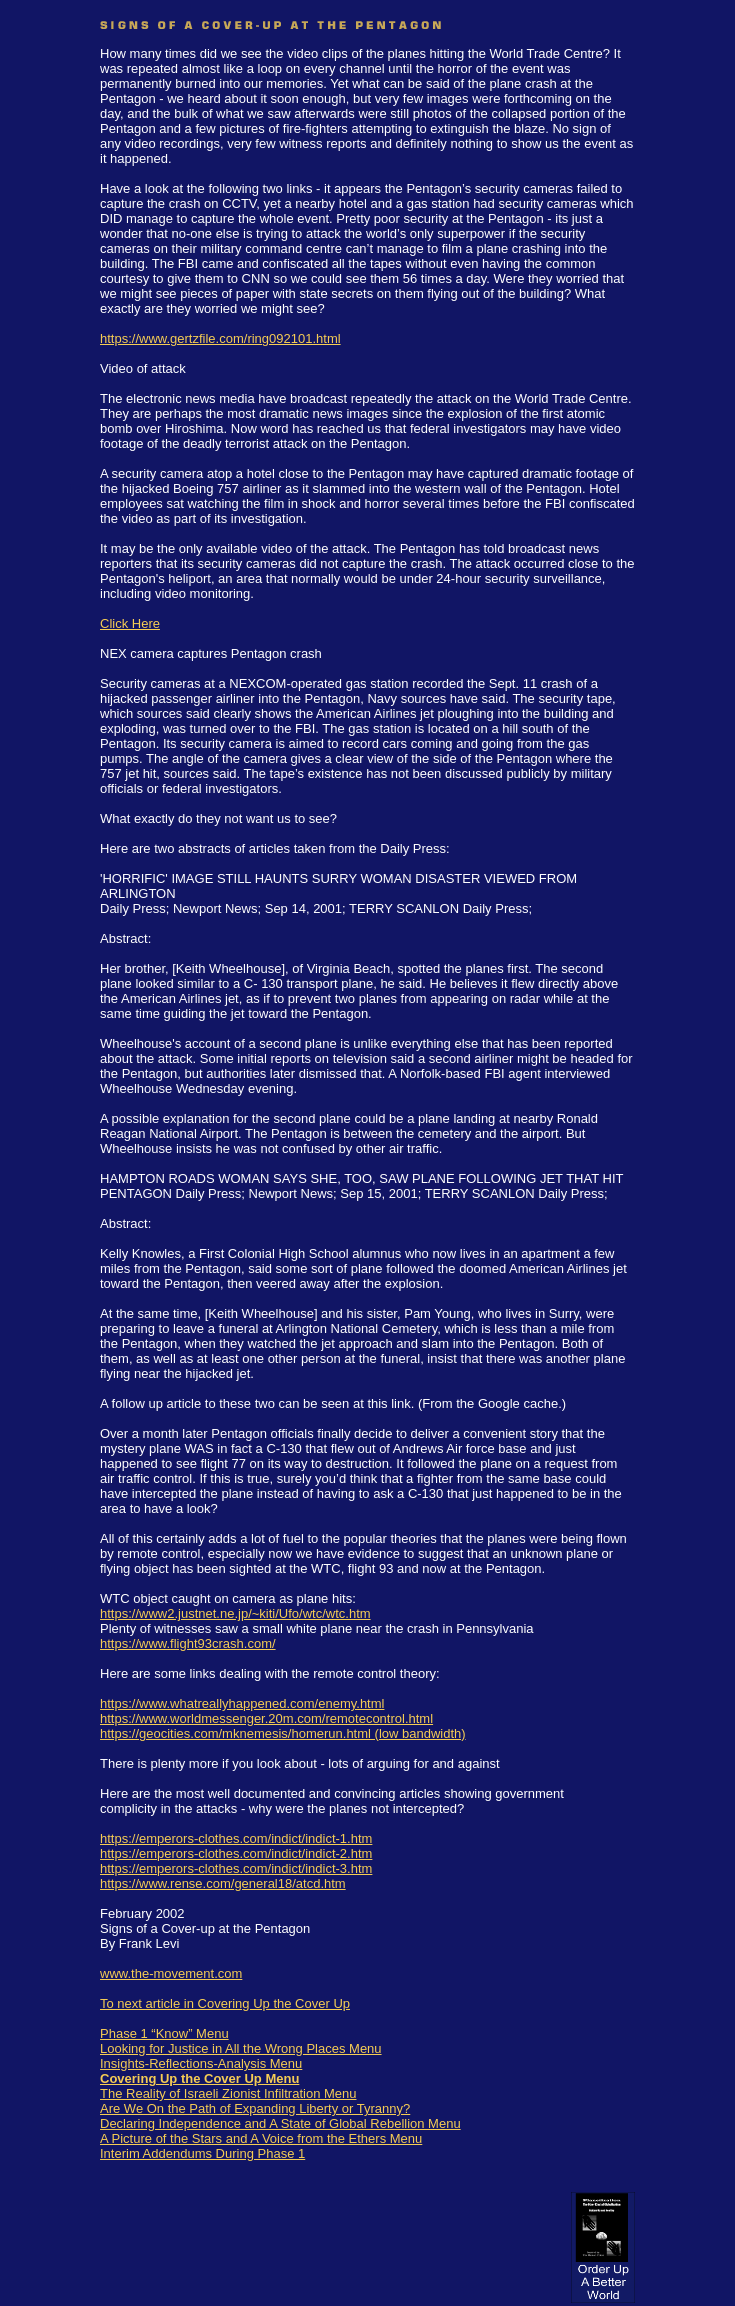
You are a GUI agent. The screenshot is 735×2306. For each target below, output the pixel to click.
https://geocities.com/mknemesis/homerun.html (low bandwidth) (283, 1733)
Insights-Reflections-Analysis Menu (201, 2063)
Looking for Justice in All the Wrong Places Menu (241, 2048)
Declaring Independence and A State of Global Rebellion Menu (280, 2123)
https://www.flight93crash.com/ (188, 1643)
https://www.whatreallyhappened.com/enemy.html (242, 1703)
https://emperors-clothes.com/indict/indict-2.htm (236, 1853)
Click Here (130, 623)
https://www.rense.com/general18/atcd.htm (223, 1883)
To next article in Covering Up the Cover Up (225, 2003)
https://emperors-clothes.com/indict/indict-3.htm (236, 1868)
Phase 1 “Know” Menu (164, 2033)
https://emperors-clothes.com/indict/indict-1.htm (236, 1838)
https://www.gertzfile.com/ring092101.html (220, 338)
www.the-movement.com (171, 1973)
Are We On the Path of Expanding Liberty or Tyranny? (255, 2108)
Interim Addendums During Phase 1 (202, 2153)
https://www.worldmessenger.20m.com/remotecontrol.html (266, 1718)
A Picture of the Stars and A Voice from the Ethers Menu (261, 2138)
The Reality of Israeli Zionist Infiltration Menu (228, 2093)
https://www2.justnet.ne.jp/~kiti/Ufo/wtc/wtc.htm (235, 1613)
